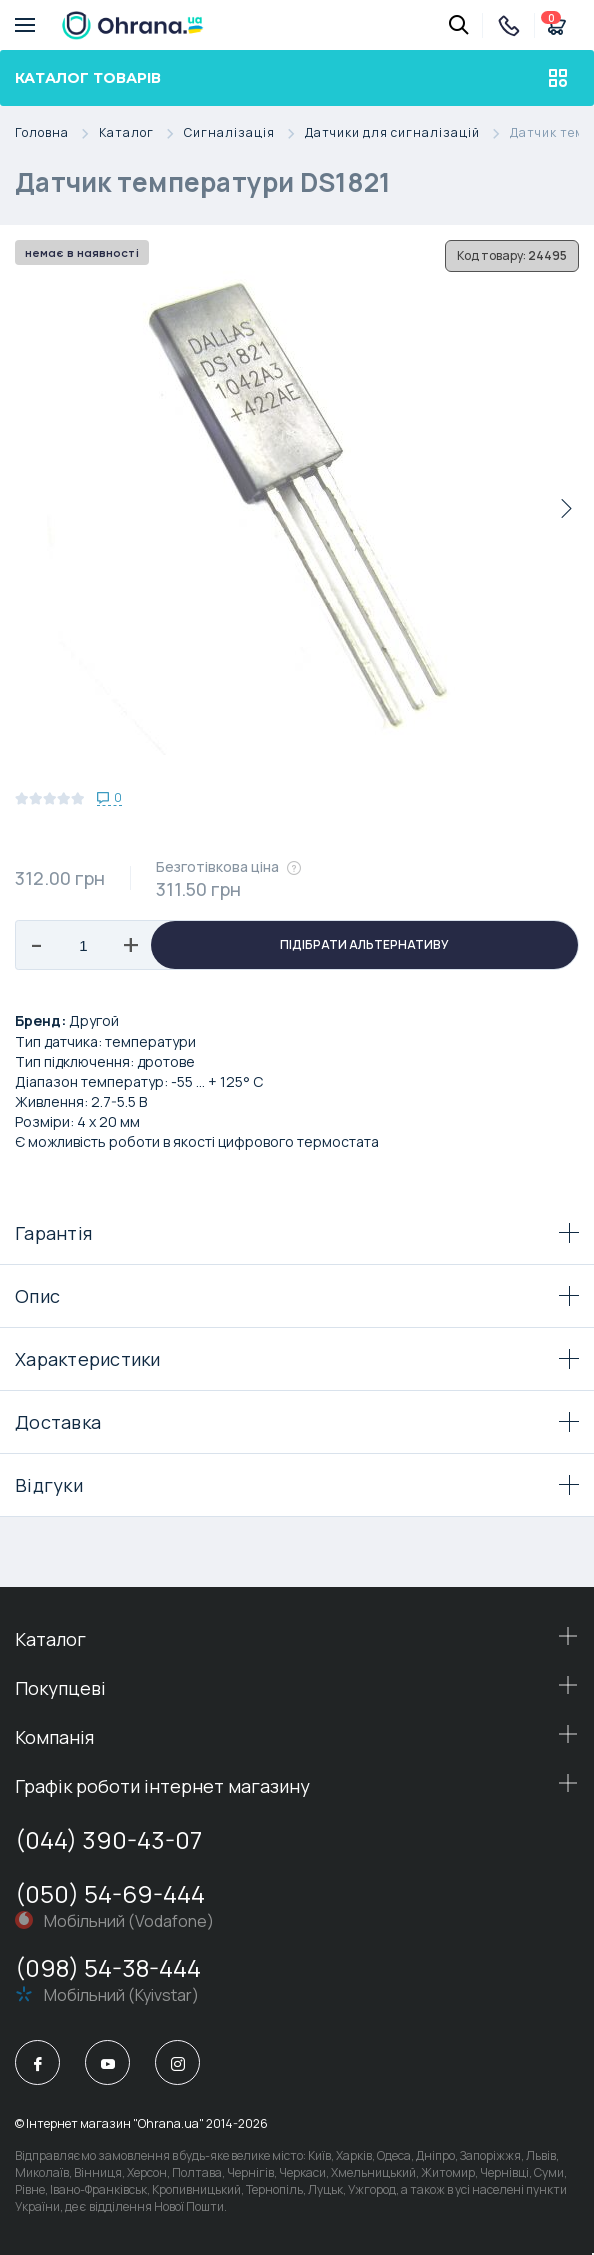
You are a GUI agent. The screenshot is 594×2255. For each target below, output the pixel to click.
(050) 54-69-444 (110, 1893)
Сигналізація (244, 133)
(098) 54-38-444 (108, 1967)
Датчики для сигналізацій (407, 133)
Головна (57, 133)
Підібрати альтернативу (364, 944)
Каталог (141, 133)
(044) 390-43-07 (108, 1839)
